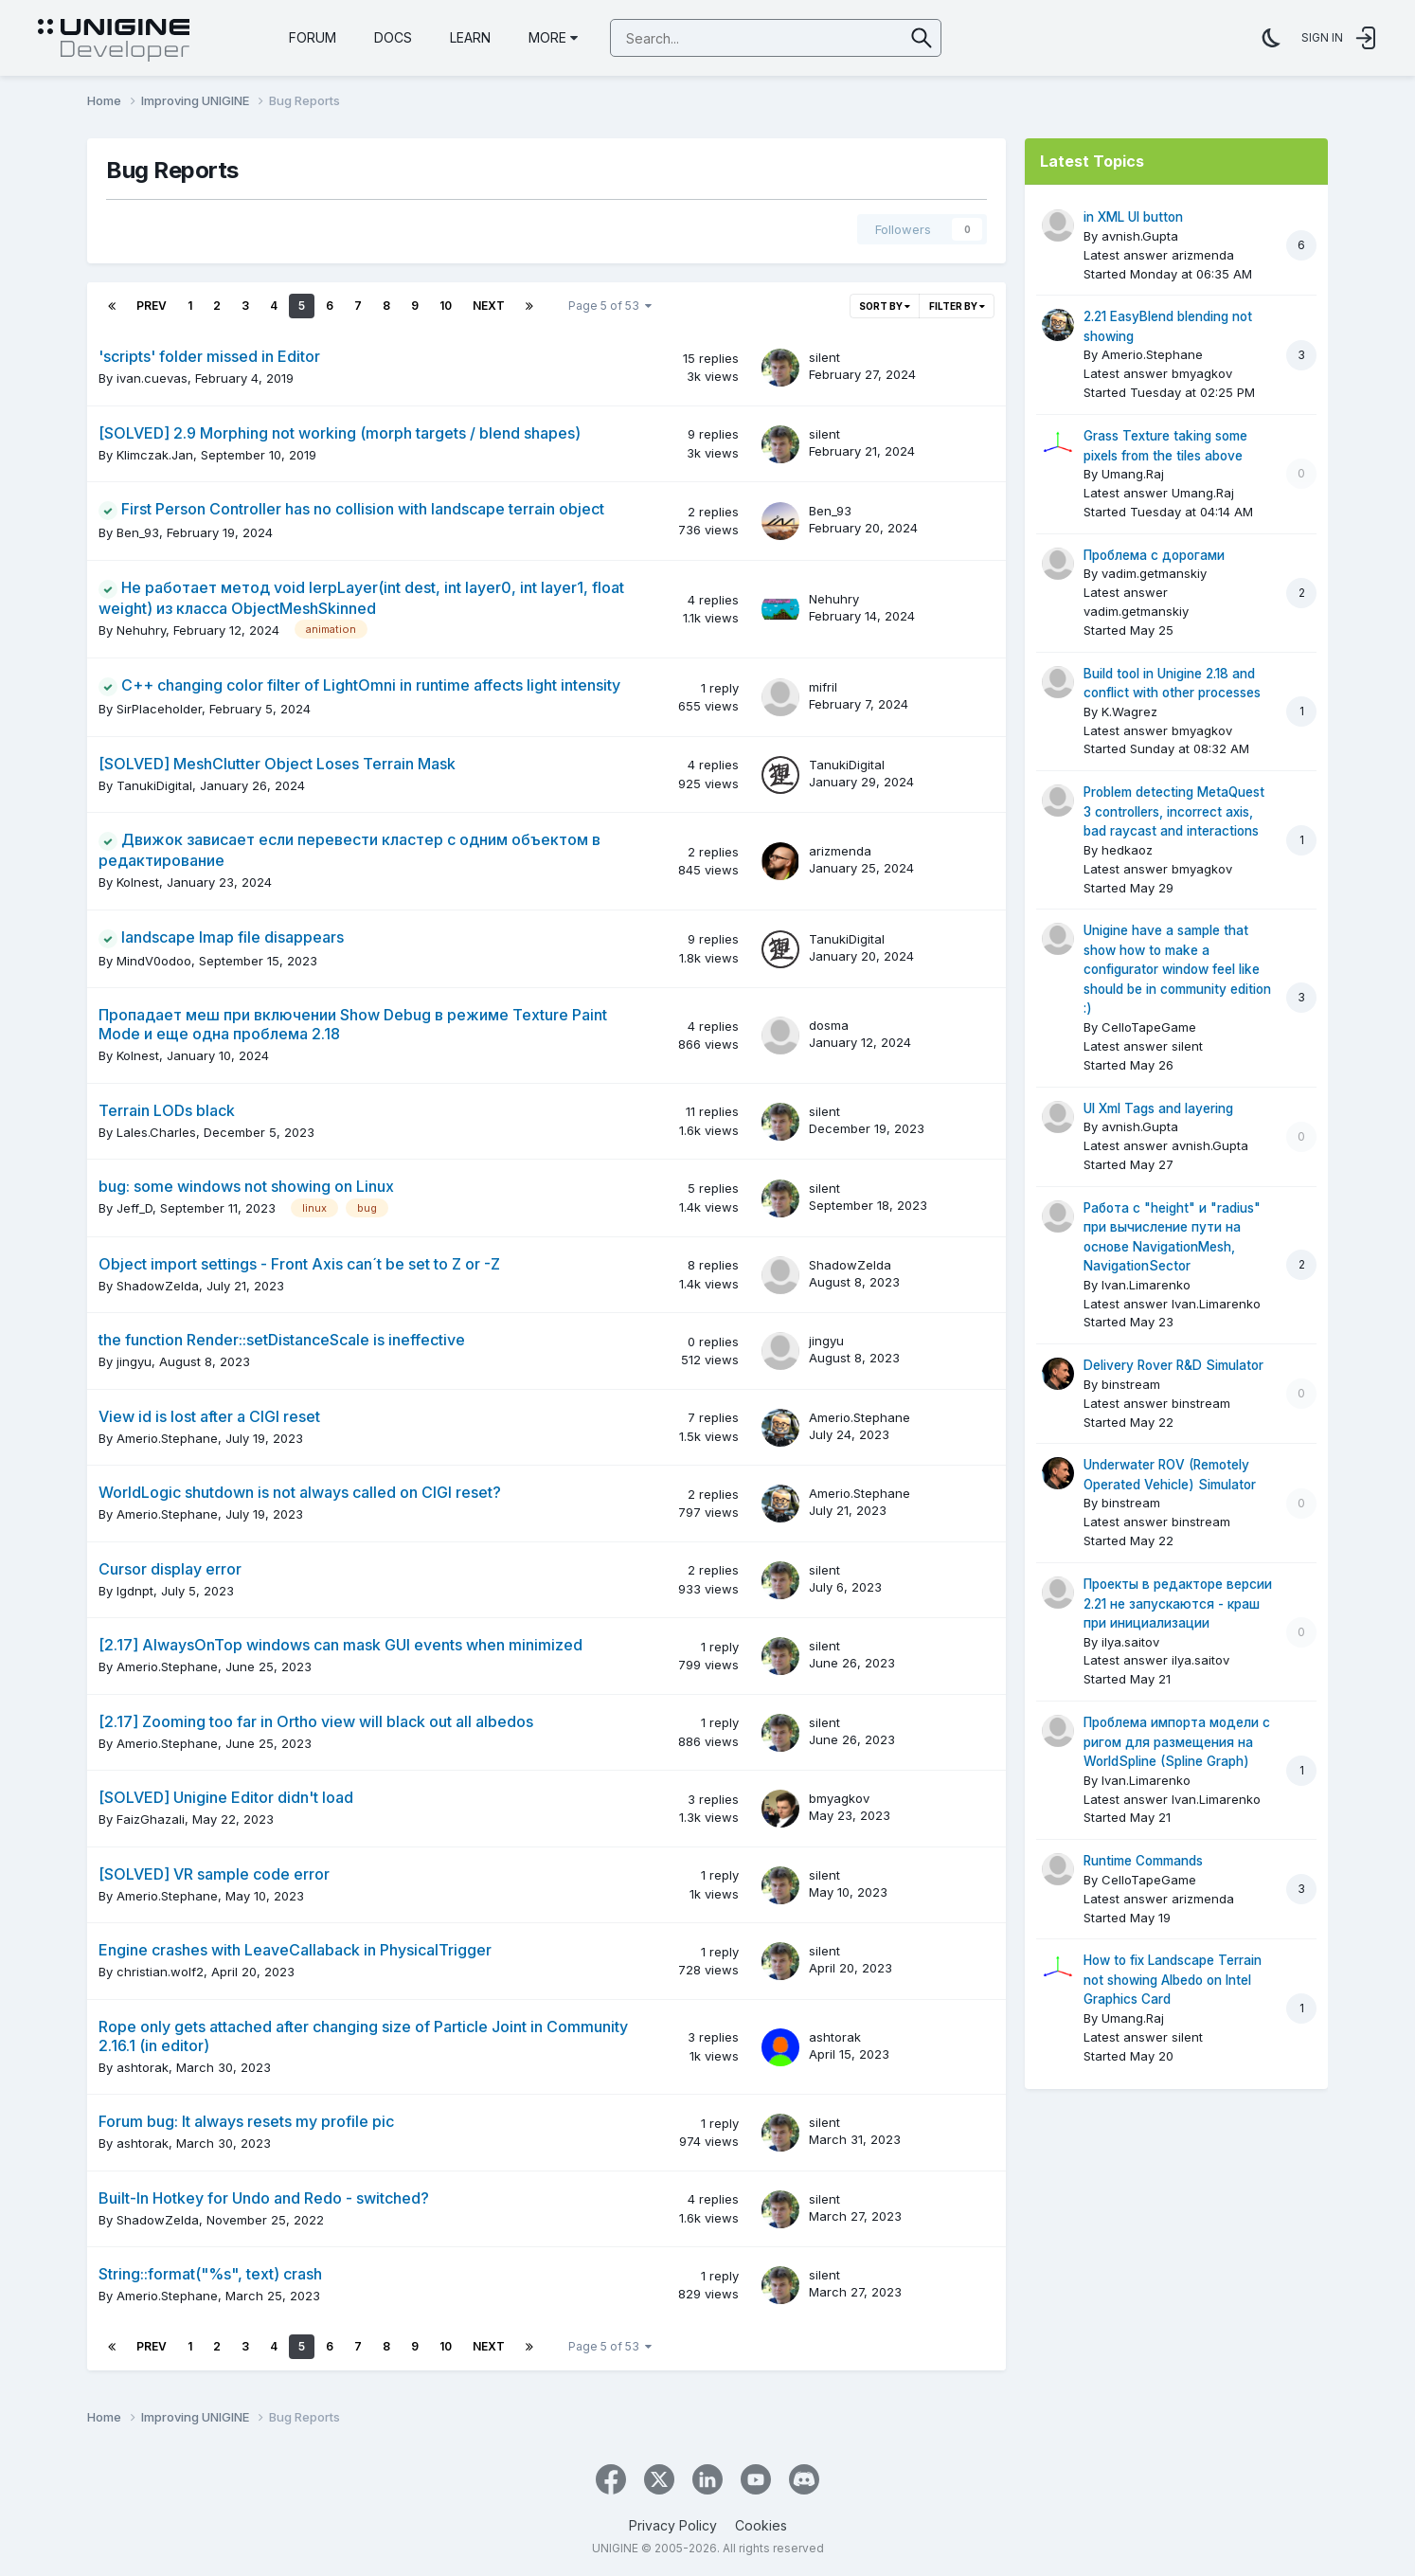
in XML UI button (1133, 217)
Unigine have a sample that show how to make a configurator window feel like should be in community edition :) (1177, 969)
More (553, 37)
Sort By (884, 306)
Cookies (761, 2525)
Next (489, 305)
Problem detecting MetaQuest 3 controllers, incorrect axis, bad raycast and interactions (1174, 811)
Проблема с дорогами (1154, 555)
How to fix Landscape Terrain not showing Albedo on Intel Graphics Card (1173, 1980)
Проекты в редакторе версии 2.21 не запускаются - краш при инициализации (1178, 1603)
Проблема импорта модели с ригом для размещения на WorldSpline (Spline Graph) (1177, 1742)
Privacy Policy (673, 2525)
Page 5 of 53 (610, 305)
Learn (470, 37)
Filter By (957, 306)
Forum (312, 37)
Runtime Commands (1143, 1860)
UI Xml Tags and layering (1158, 1108)
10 (445, 305)
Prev (151, 305)
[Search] (707, 39)
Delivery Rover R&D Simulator (1173, 1365)
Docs (393, 37)
